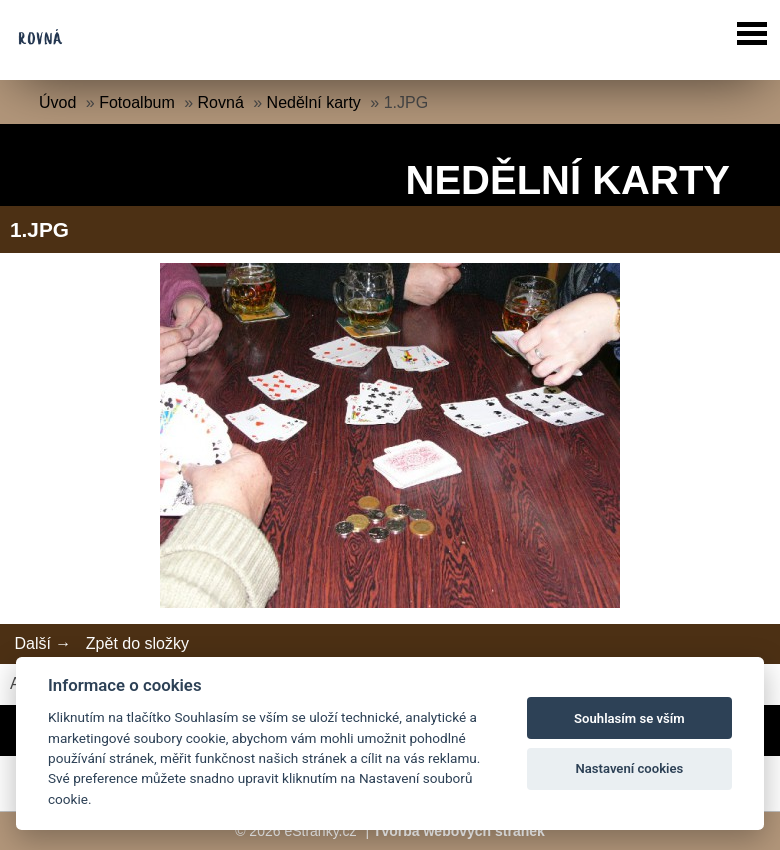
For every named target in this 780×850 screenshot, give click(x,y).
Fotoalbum (137, 102)
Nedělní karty (314, 102)
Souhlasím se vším (629, 718)
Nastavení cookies (629, 768)
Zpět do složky (137, 643)
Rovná (221, 102)
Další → (42, 643)
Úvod (57, 102)
